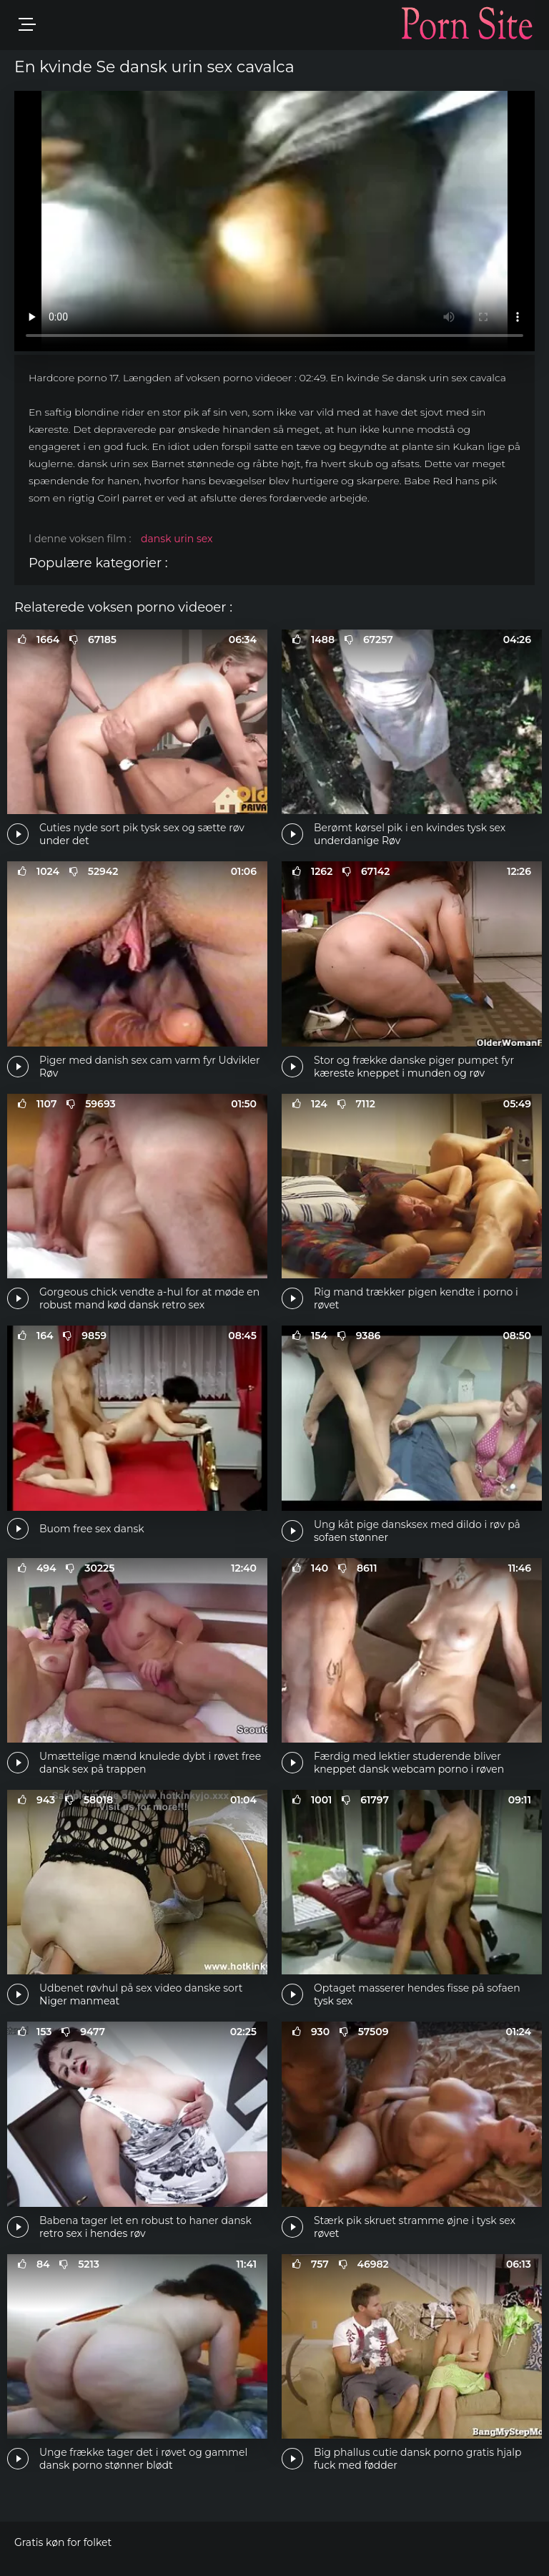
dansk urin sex (176, 538)
